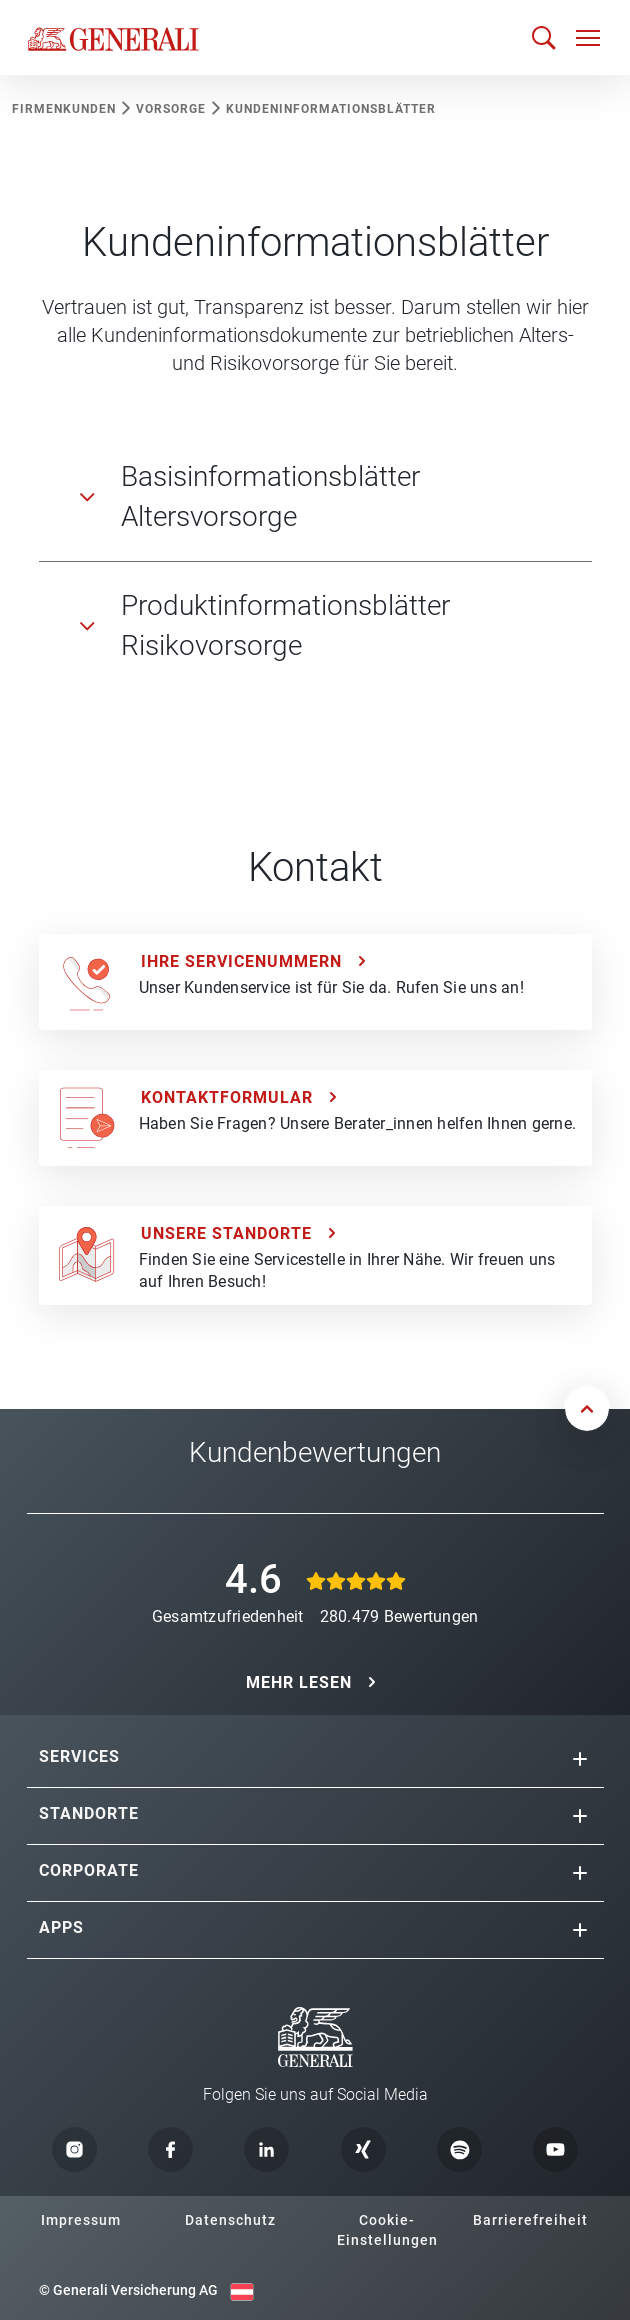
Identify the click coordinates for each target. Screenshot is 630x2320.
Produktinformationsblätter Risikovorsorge (285, 625)
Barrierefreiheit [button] (530, 2220)
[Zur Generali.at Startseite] (113, 38)
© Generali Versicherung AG (128, 2290)
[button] (580, 1759)
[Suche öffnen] (544, 37)
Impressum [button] (81, 2220)
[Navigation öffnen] (588, 38)
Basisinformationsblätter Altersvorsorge (270, 496)
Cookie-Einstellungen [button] (387, 2230)
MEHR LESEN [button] (299, 1682)
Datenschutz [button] (230, 2220)
